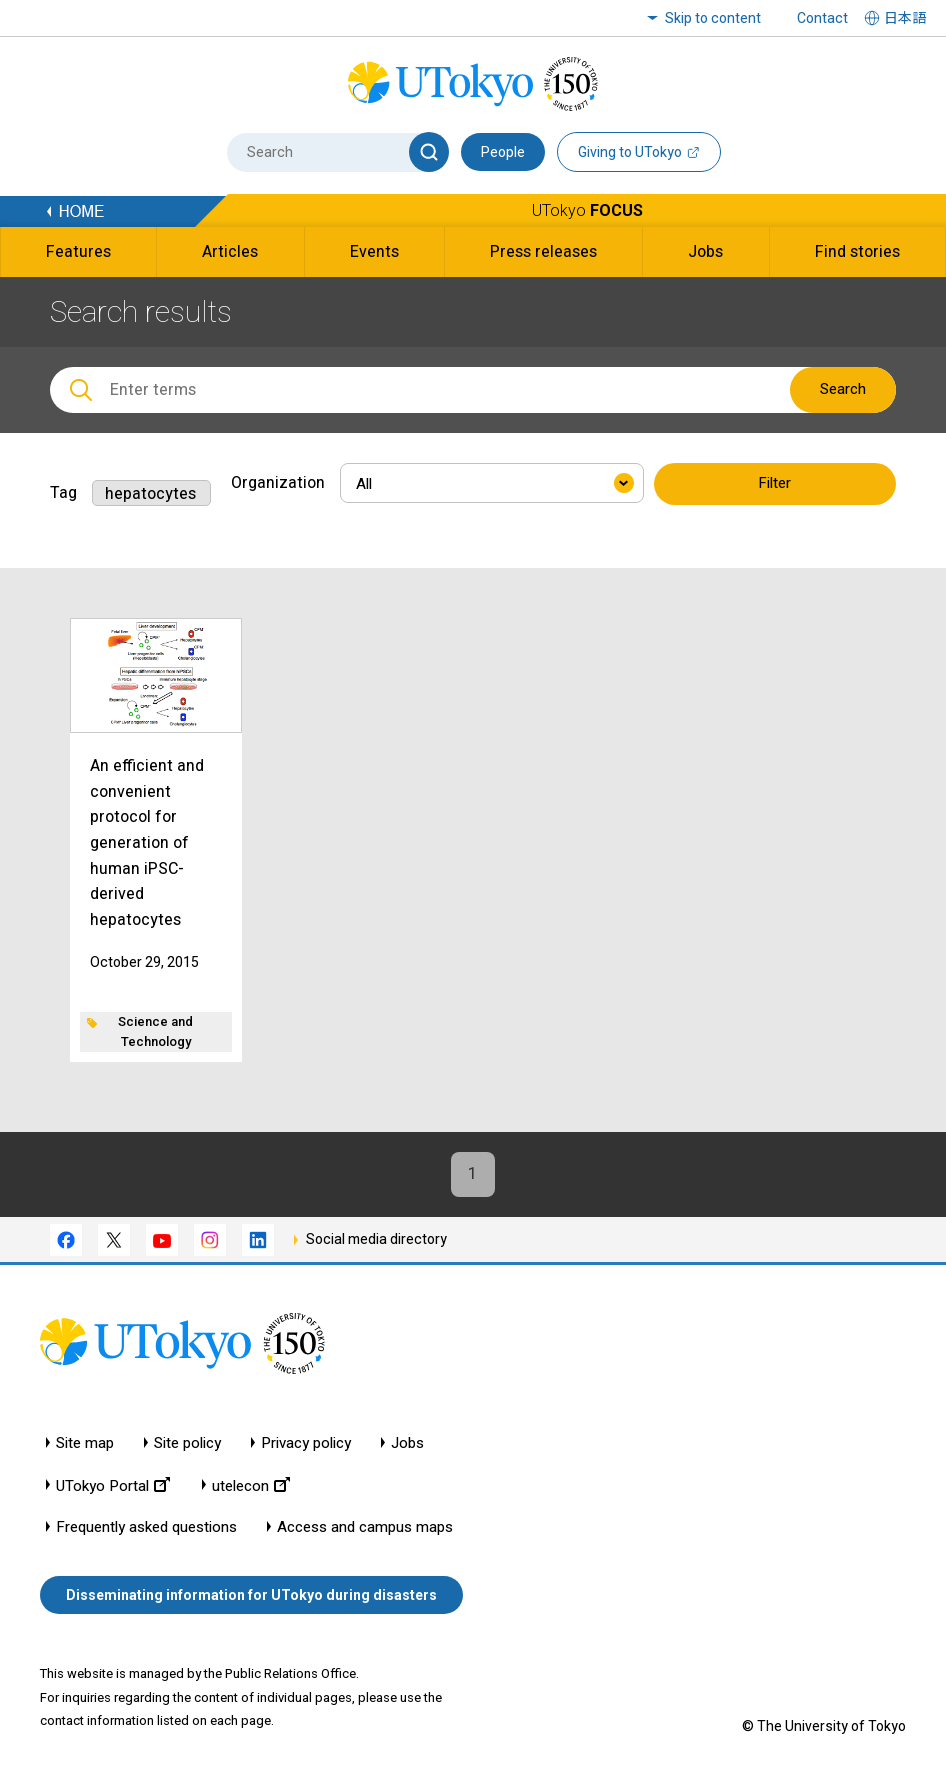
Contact (822, 18)
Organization (278, 482)
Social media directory (376, 1239)
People (503, 152)
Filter (774, 484)
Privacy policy (306, 1443)
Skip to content (713, 18)
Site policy (187, 1443)
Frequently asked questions (146, 1527)
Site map (85, 1443)
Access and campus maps (365, 1527)
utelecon (251, 1485)
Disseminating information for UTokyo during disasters (251, 1595)
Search (843, 389)
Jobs (407, 1443)
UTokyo (587, 210)
